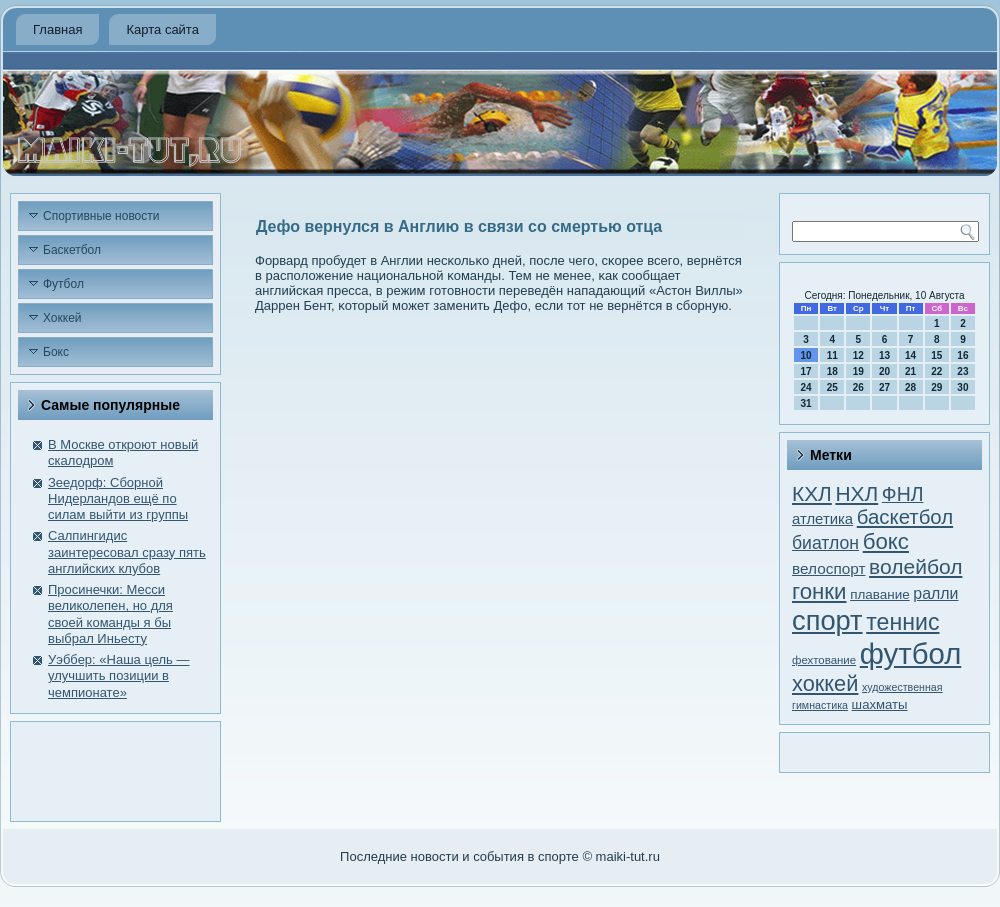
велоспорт (828, 568)
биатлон (825, 543)
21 (910, 371)
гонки (819, 591)
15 (936, 355)
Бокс (56, 352)
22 (936, 371)
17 (806, 371)
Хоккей (62, 318)
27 (884, 387)
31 (806, 403)
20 (884, 371)
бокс (886, 541)
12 (858, 355)
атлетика (822, 519)
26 (858, 387)
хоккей (825, 683)
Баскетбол (72, 250)
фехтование (824, 660)
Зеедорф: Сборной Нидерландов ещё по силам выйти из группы (118, 499)
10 (806, 355)
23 (962, 371)
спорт (827, 620)
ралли (935, 593)
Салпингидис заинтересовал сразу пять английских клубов (127, 552)
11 (832, 355)
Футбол (63, 284)
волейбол (915, 566)
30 (962, 387)
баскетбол (905, 517)
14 (910, 355)
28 (910, 387)
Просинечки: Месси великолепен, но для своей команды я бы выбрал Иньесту (110, 614)
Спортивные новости (101, 216)
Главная (57, 29)
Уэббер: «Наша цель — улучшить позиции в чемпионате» (119, 676)
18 (832, 371)
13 (884, 355)
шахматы (880, 704)
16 (962, 355)
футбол (910, 653)
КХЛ (812, 493)
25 (832, 387)
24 (806, 387)
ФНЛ (903, 494)
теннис (902, 622)
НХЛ (856, 493)
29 (936, 387)
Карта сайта (162, 29)
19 (858, 371)
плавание (880, 594)
